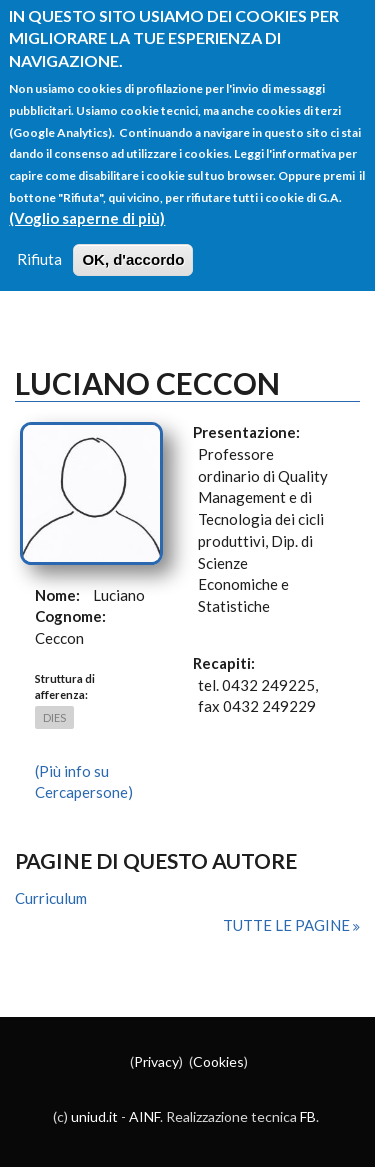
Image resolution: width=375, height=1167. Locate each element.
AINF (144, 1116)
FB (308, 1116)
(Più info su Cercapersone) (84, 782)
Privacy (156, 1061)
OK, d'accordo (133, 243)
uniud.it (94, 1116)
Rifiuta (39, 243)
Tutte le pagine (288, 925)
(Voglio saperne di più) (87, 201)
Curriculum (51, 898)
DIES (54, 717)
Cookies (218, 1061)
